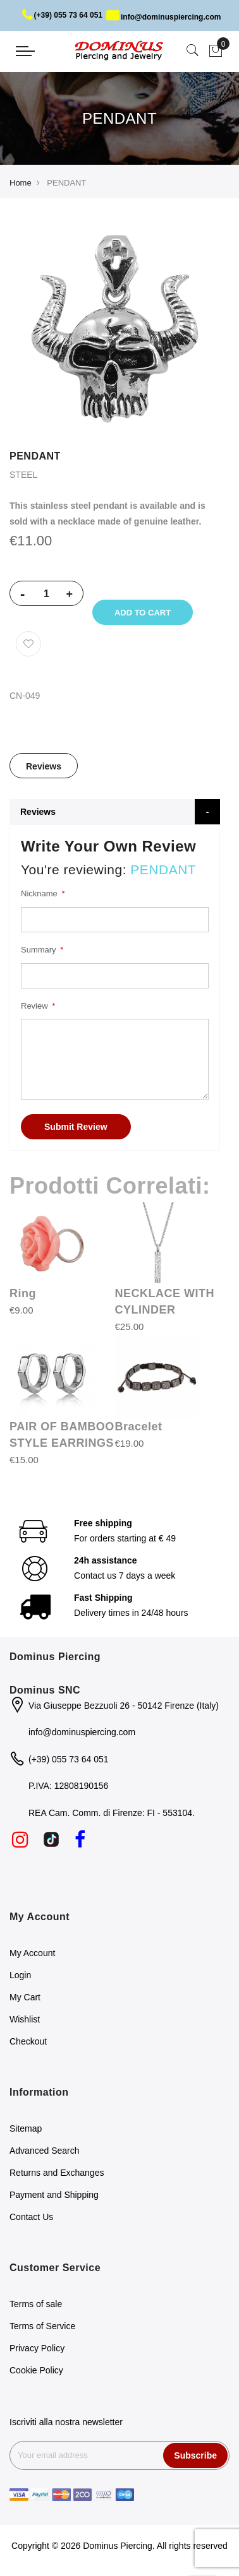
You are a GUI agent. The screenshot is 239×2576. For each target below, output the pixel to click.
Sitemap (25, 2128)
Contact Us (31, 2217)
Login (20, 1975)
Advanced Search (44, 2151)
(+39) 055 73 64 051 (62, 15)
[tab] (43, 765)
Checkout (28, 2041)
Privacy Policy (36, 2348)
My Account (32, 1953)
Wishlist (24, 2019)
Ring (22, 1293)
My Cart (24, 1997)
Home (20, 182)
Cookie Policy (36, 2370)
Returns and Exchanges (56, 2173)
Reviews (43, 766)
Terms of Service (42, 2326)
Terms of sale (35, 2304)
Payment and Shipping (54, 2195)
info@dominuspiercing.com (163, 17)
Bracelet (138, 1426)
